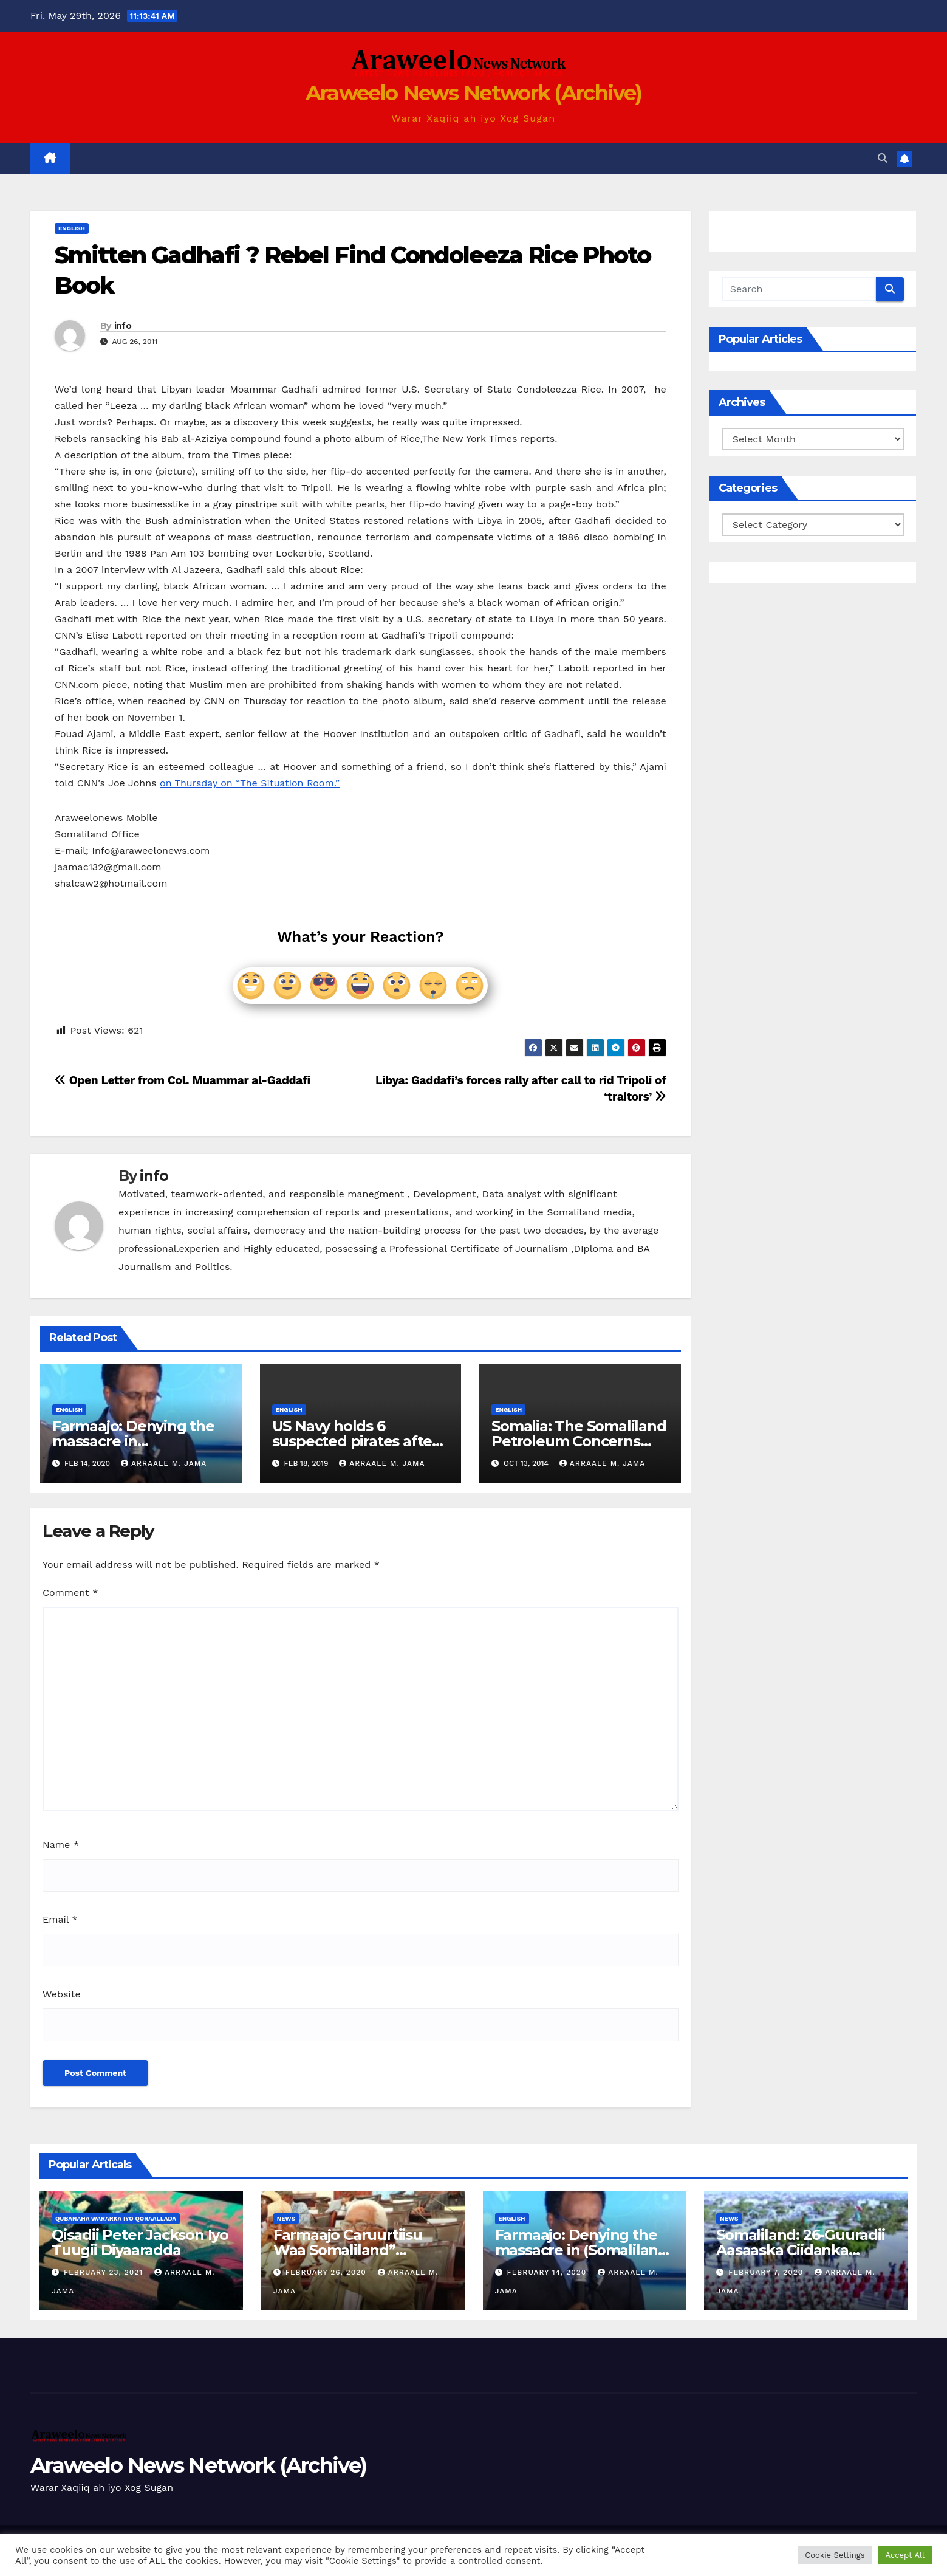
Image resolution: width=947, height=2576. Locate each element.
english (71, 228)
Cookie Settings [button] (834, 2555)
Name (61, 1844)
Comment (70, 1592)
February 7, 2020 (767, 2272)
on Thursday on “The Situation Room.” (250, 783)
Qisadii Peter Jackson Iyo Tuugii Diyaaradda (140, 2242)
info (122, 325)
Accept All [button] (905, 2555)
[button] (882, 158)
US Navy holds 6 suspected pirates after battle (355, 1441)
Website (62, 1994)
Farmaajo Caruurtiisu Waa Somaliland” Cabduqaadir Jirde (347, 2250)
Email (60, 1919)
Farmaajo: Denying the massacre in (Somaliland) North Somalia (583, 2250)
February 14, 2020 (548, 2272)
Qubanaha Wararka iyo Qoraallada (115, 2218)
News (286, 2218)
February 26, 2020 (327, 2272)
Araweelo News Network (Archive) (473, 93)
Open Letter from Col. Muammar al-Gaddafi (182, 1080)
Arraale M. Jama (164, 1463)
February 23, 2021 (105, 2272)
